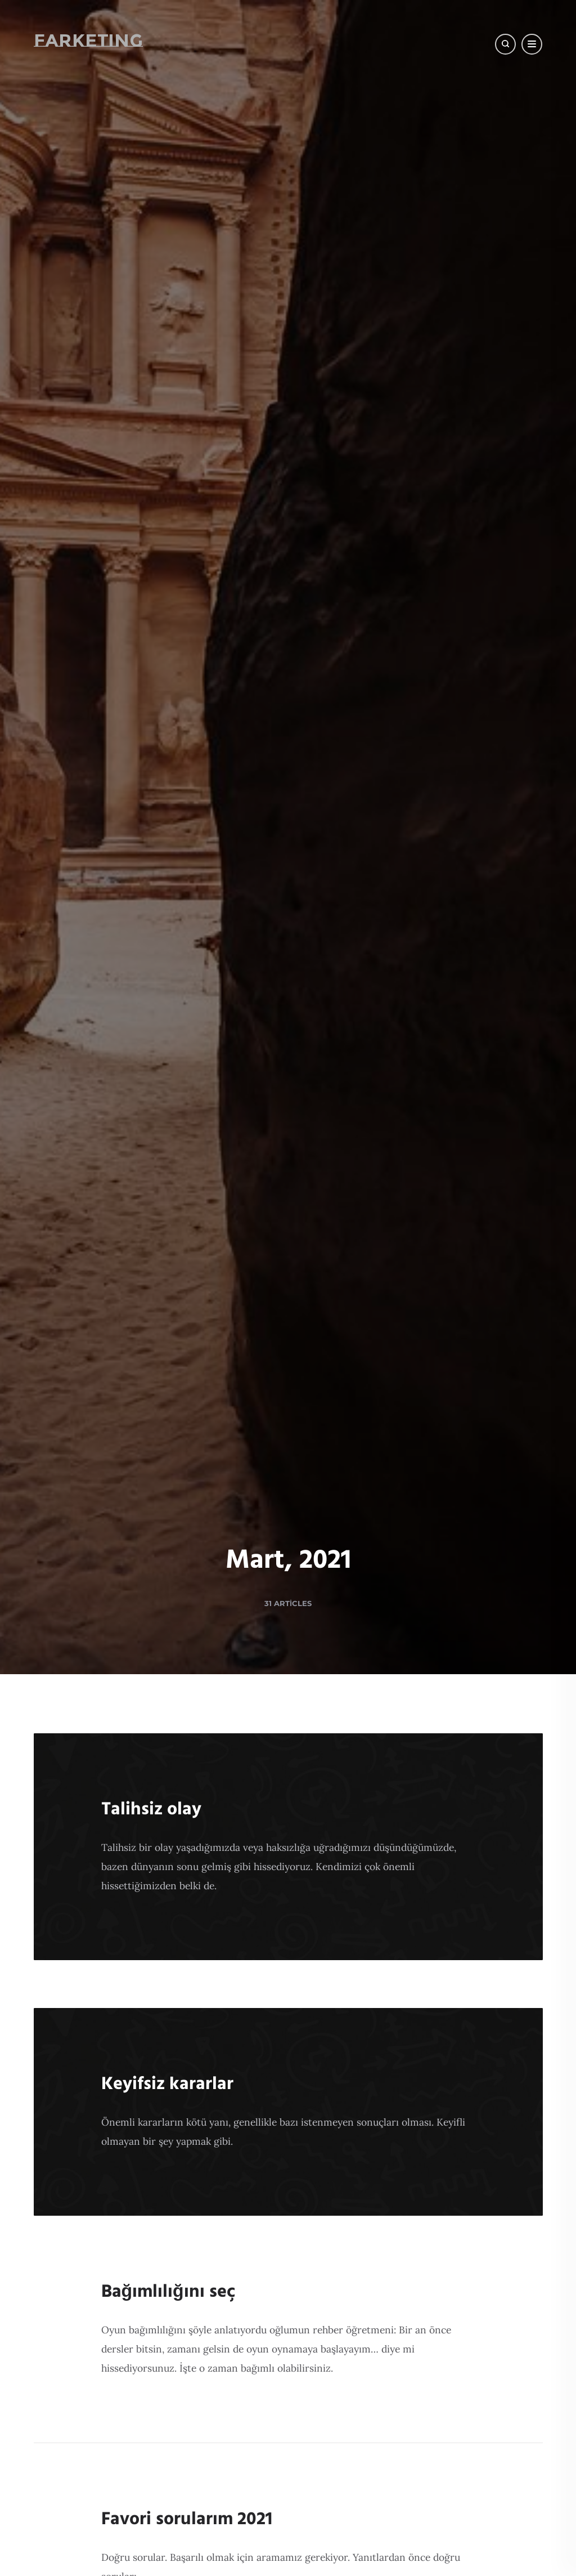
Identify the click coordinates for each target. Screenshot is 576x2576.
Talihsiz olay (151, 1809)
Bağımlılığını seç (168, 2292)
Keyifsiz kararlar (167, 2084)
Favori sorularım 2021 (186, 2519)
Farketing (88, 40)
